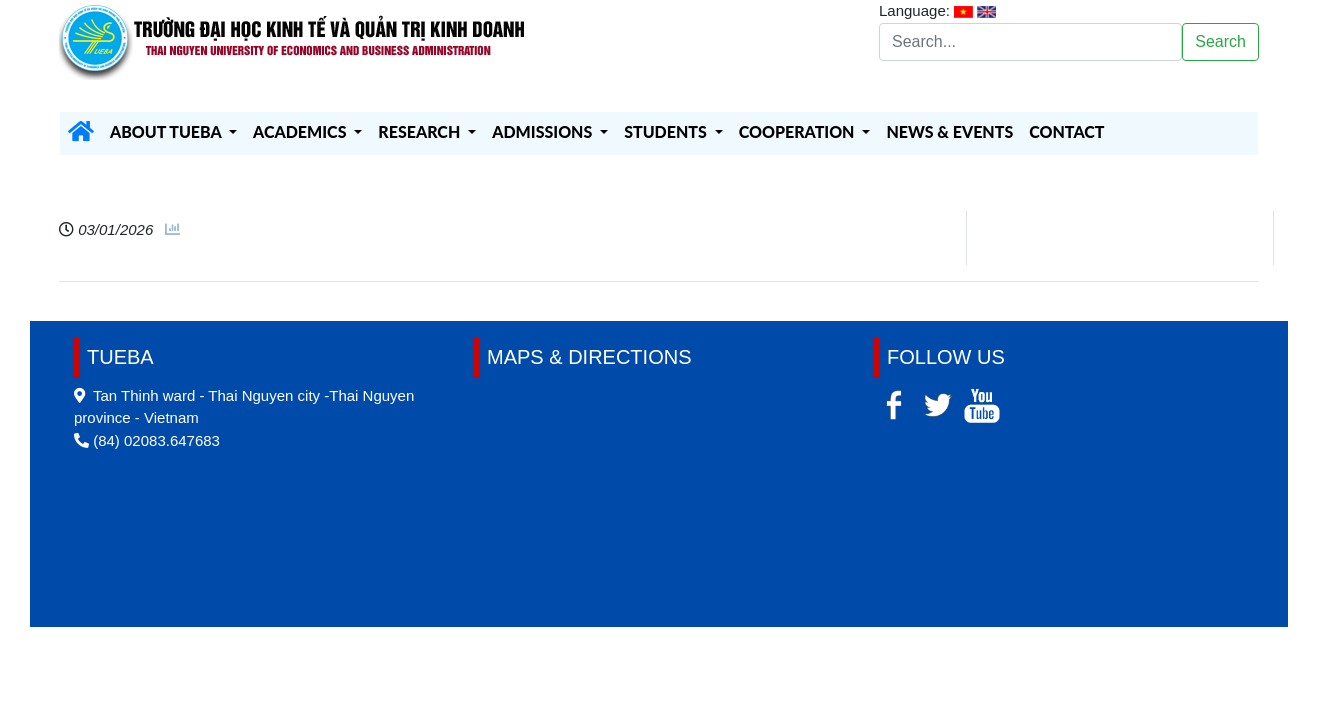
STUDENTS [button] (667, 131)
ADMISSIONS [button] (544, 131)
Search (1220, 41)
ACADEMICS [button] (301, 131)
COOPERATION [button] (799, 131)
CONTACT (1066, 131)
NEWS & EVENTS (949, 131)
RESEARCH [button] (421, 131)
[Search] (1030, 42)
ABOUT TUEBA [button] (167, 131)
